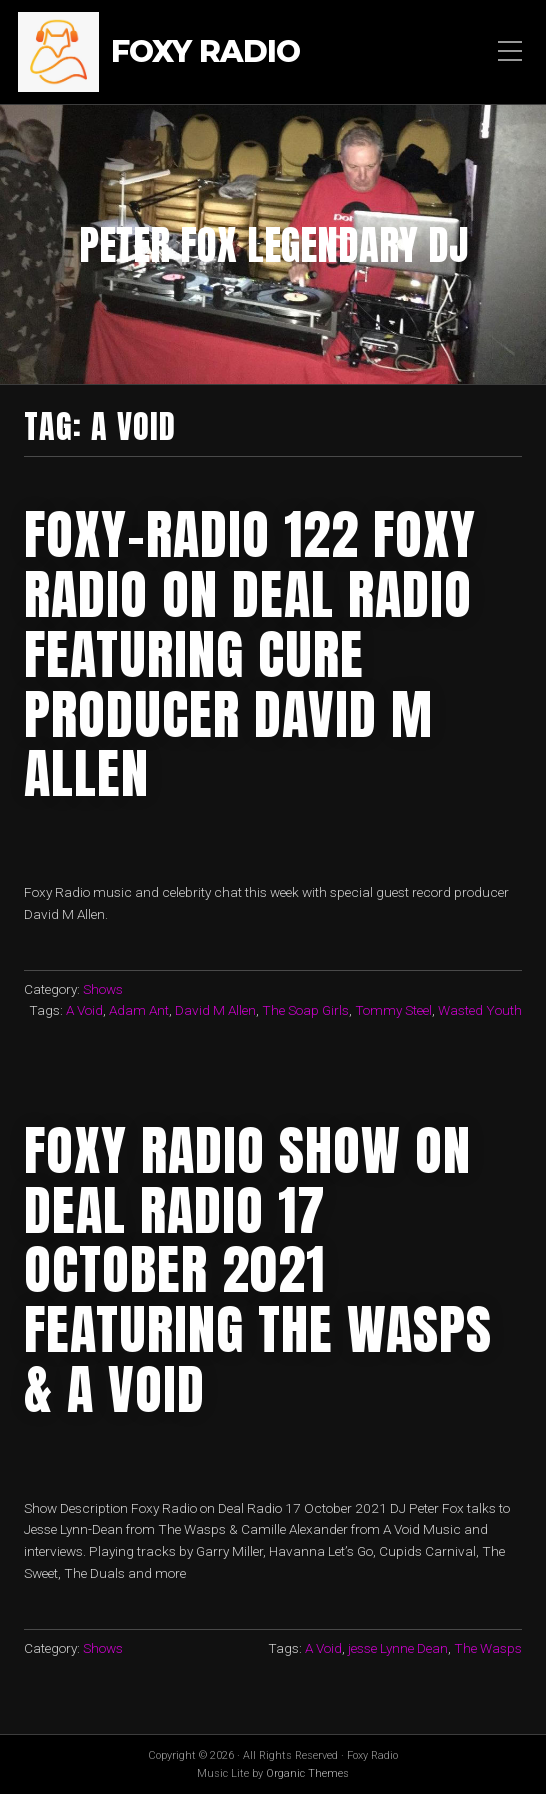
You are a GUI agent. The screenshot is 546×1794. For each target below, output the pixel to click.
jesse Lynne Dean (398, 1648)
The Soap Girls (305, 1010)
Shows (103, 989)
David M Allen (215, 1010)
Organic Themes (307, 1773)
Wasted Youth (480, 1010)
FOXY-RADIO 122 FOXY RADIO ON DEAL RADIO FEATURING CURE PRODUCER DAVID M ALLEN (250, 653)
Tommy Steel (393, 1010)
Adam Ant (139, 1010)
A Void (84, 1010)
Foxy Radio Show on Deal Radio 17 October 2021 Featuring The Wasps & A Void (258, 1269)
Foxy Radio (205, 52)
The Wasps (488, 1648)
